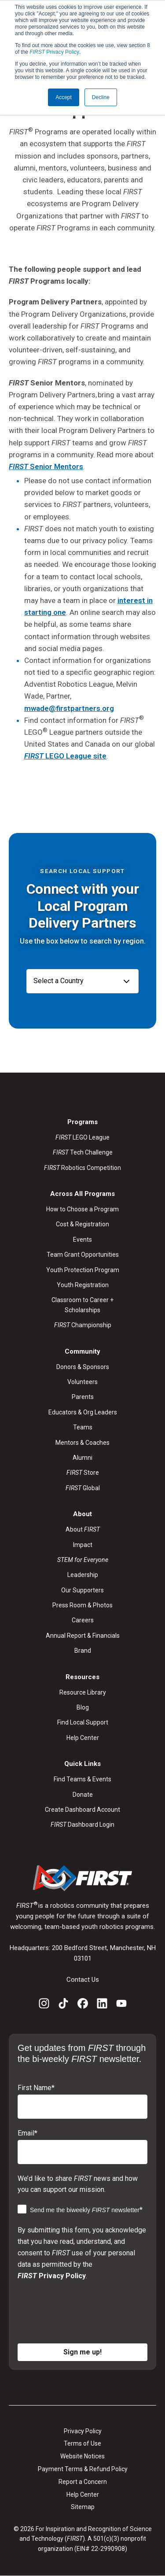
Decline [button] (101, 97)
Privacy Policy (54, 52)
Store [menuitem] (82, 1472)
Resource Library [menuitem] (82, 1692)
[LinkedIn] (102, 2005)
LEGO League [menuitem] (82, 1137)
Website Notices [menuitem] (82, 2456)
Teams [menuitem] (82, 1427)
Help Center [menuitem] (82, 1737)
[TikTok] (63, 2005)
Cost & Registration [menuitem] (82, 1224)
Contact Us (82, 1980)
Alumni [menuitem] (82, 1457)
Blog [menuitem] (83, 1707)
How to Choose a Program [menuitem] (82, 1209)
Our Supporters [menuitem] (82, 1590)
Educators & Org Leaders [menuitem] (82, 1412)
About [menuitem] (83, 1529)
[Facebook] (82, 2005)
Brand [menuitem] (82, 1650)
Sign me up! (82, 2352)
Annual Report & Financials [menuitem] (83, 1635)
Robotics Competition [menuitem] (82, 1167)
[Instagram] (44, 2005)
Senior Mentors (46, 466)
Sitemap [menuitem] (83, 2506)
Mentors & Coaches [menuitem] (82, 1442)
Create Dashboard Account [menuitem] (82, 1809)
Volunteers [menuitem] (82, 1381)
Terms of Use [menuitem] (82, 2443)
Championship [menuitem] (82, 1325)
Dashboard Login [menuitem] (82, 1824)
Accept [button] (63, 97)
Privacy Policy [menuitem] (83, 2431)
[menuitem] (82, 1560)
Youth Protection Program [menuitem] (82, 1269)
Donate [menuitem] (83, 1794)
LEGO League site (65, 755)
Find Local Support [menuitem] (82, 1722)
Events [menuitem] (82, 1239)
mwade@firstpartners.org (69, 708)
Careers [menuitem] (83, 1620)
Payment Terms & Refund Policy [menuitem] (83, 2468)
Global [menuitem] (83, 1488)
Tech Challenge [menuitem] (83, 1152)
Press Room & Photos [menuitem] (82, 1605)
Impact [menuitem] (82, 1544)
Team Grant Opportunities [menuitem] (83, 1254)
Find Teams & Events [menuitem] (82, 1779)
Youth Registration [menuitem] (83, 1284)
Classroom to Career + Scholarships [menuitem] (82, 1304)
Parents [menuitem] (83, 1396)
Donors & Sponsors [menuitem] (82, 1366)
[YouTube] (121, 2005)
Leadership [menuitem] (82, 1574)
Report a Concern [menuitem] (83, 2481)
